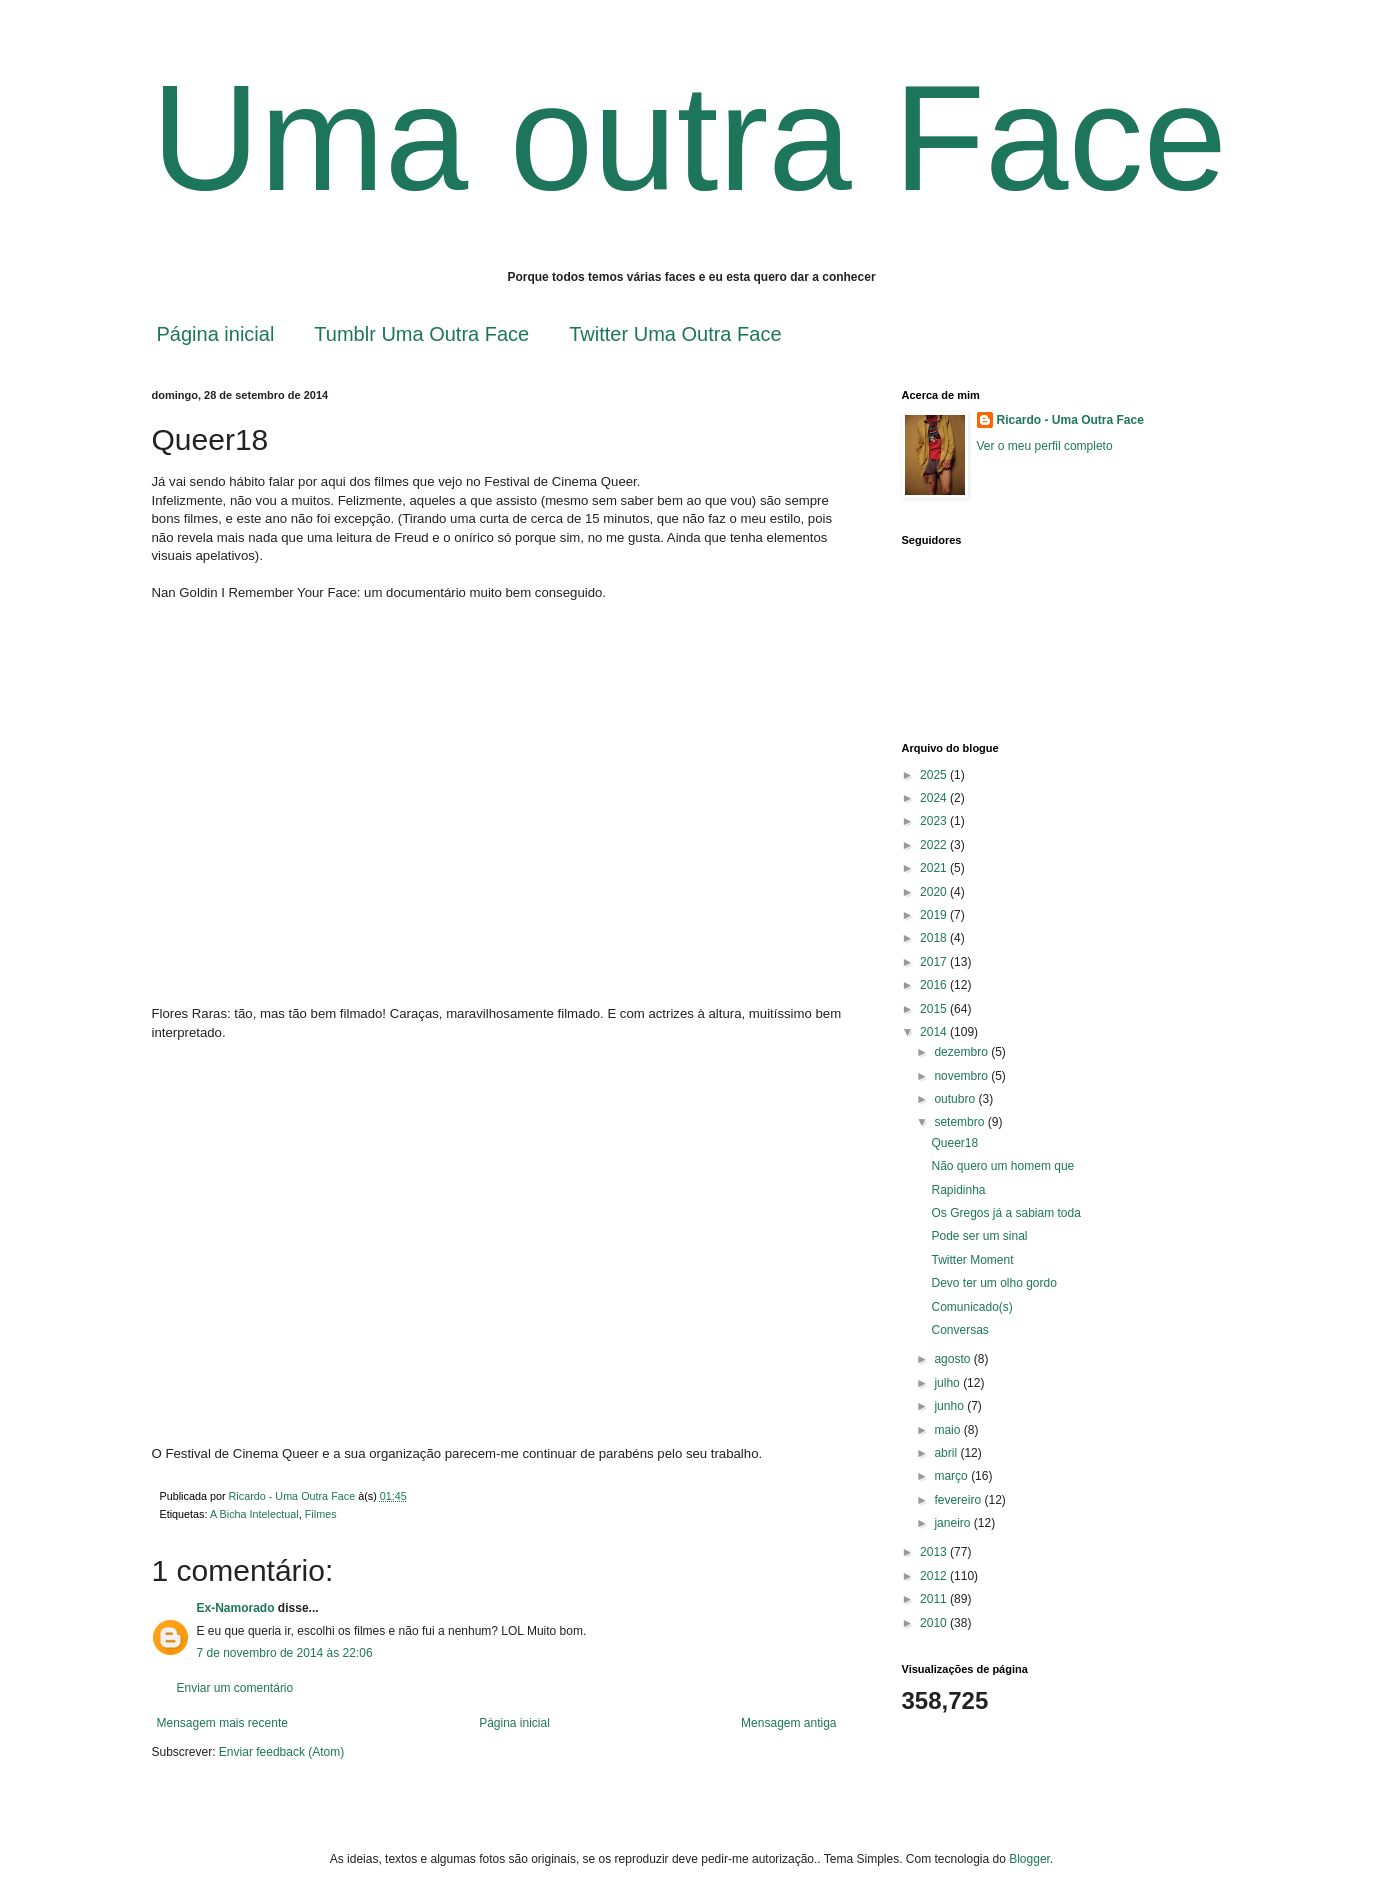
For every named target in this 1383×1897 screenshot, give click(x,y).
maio (948, 1430)
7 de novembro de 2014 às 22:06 (285, 1653)
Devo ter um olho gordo (993, 1283)
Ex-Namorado (236, 1608)
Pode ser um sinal (979, 1236)
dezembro (962, 1052)
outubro (956, 1099)
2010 (935, 1623)
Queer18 (954, 1143)
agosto (953, 1359)
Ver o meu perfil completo (1045, 446)
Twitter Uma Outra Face (675, 334)
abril (947, 1453)
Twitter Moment (972, 1260)
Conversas (959, 1330)
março (952, 1476)
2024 (935, 798)
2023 (935, 821)
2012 (935, 1576)
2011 (935, 1599)
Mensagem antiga (788, 1723)
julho (948, 1383)
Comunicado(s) (971, 1307)
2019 (935, 915)
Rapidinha (958, 1190)
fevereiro (959, 1500)
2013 (935, 1552)
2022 (935, 845)
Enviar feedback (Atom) (281, 1752)
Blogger (1029, 1859)
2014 (935, 1032)
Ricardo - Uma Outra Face (1070, 420)
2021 (935, 868)
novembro (962, 1076)
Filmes (321, 1514)
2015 (935, 1009)
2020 (935, 892)
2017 (935, 962)
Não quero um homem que (1002, 1166)
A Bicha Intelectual (254, 1514)
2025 (935, 775)
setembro (960, 1122)
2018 (935, 938)
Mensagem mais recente (222, 1723)
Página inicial (216, 334)
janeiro (953, 1523)
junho (950, 1406)
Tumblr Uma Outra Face (421, 334)
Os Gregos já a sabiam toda (1005, 1213)
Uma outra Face (689, 138)
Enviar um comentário (235, 1688)
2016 (935, 985)
